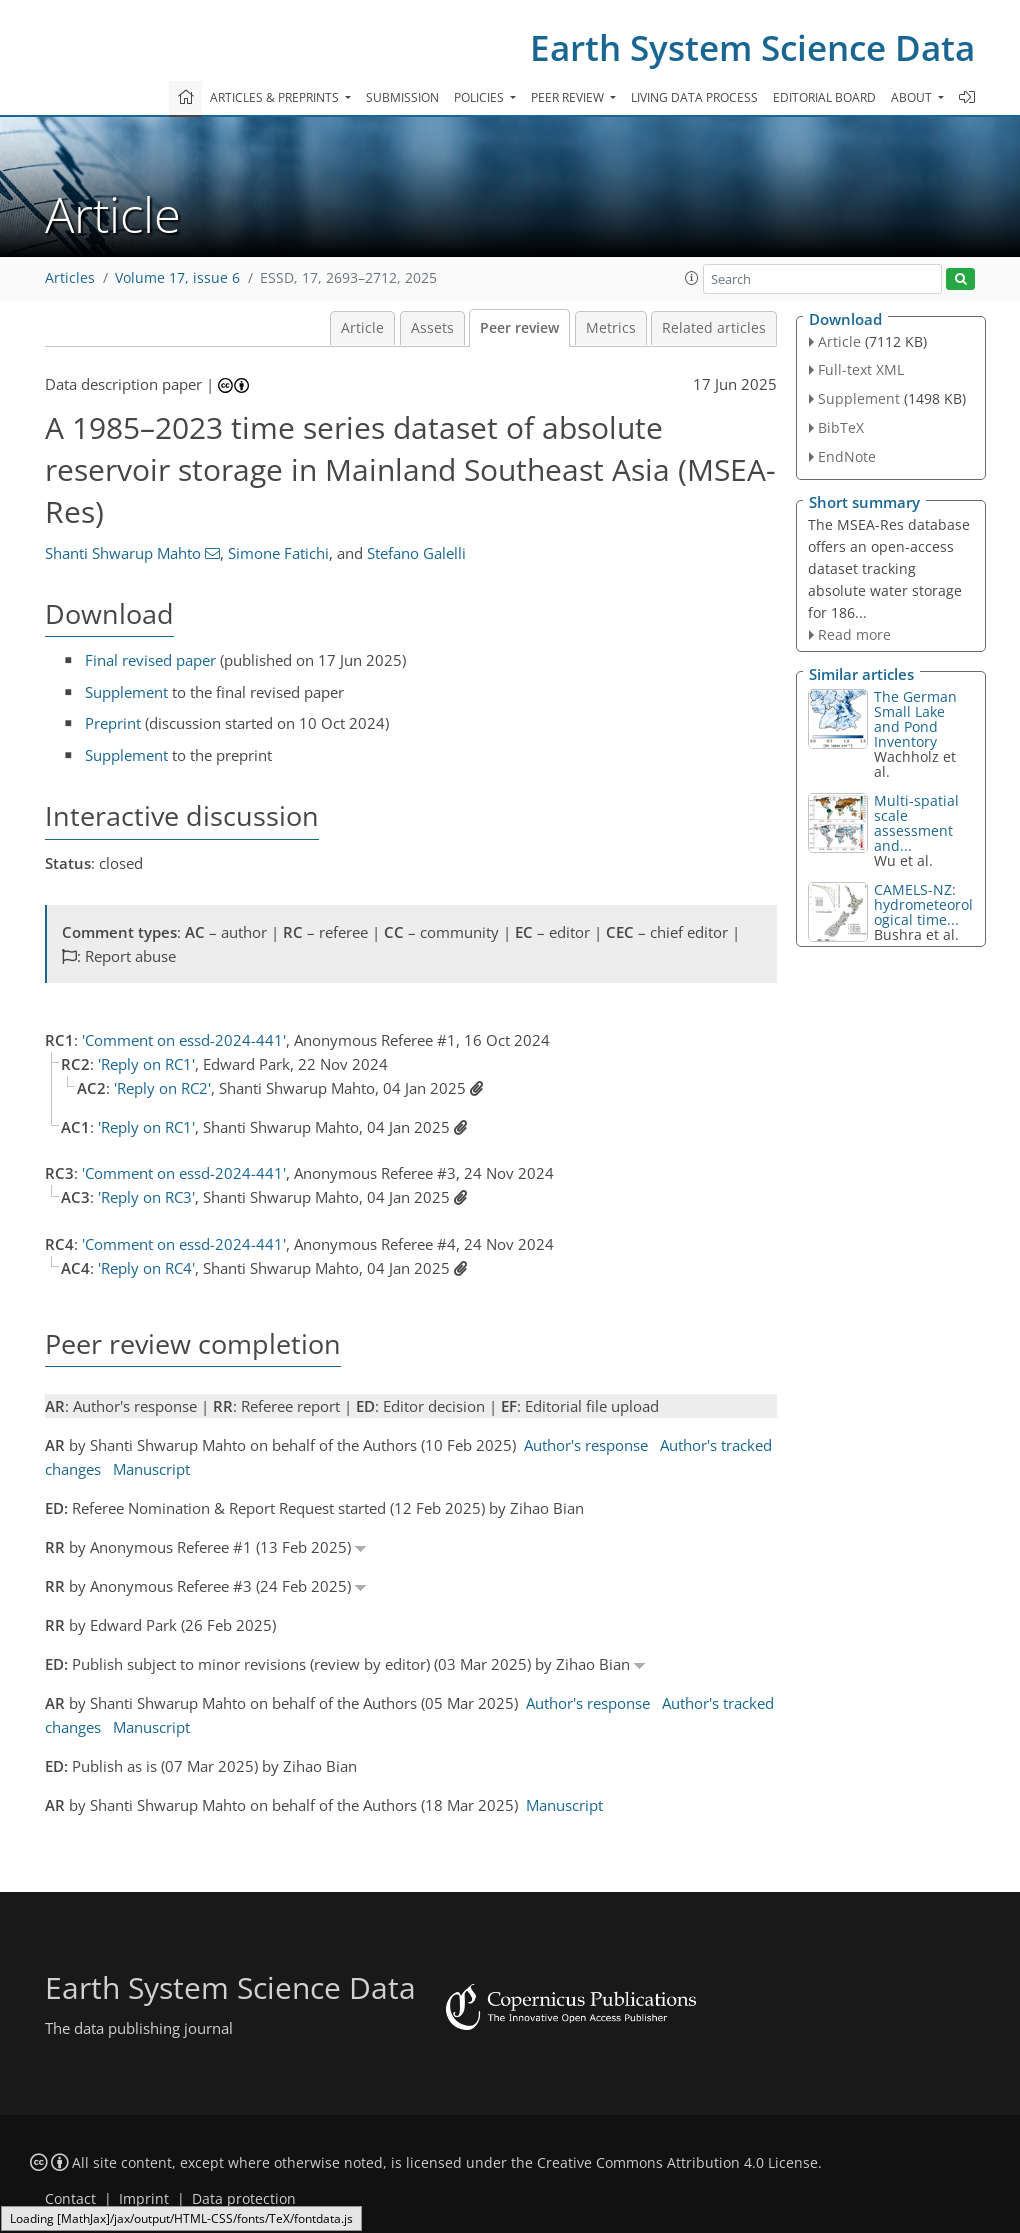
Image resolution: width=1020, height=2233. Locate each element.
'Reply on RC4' (146, 1268)
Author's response (586, 1445)
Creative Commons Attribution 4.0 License (677, 2163)
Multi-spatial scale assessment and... (916, 823)
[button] (692, 278)
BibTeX (841, 427)
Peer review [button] (569, 97)
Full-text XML (861, 369)
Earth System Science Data (752, 47)
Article (362, 328)
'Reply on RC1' (146, 1064)
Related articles (714, 328)
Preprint (113, 723)
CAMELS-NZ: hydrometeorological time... (923, 904)
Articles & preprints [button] (276, 97)
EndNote (847, 456)
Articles (70, 278)
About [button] (913, 97)
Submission (402, 97)
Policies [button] (480, 97)
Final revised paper (150, 660)
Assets (432, 328)
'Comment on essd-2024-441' (184, 1040)
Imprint (144, 2199)
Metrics (611, 328)
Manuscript (151, 1469)
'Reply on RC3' (146, 1197)
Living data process (694, 97)
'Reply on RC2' (162, 1088)
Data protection (244, 2199)
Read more (854, 634)
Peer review (519, 328)
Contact (70, 2199)
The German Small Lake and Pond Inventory (915, 719)
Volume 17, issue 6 (177, 278)
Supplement (126, 692)
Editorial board (824, 97)
